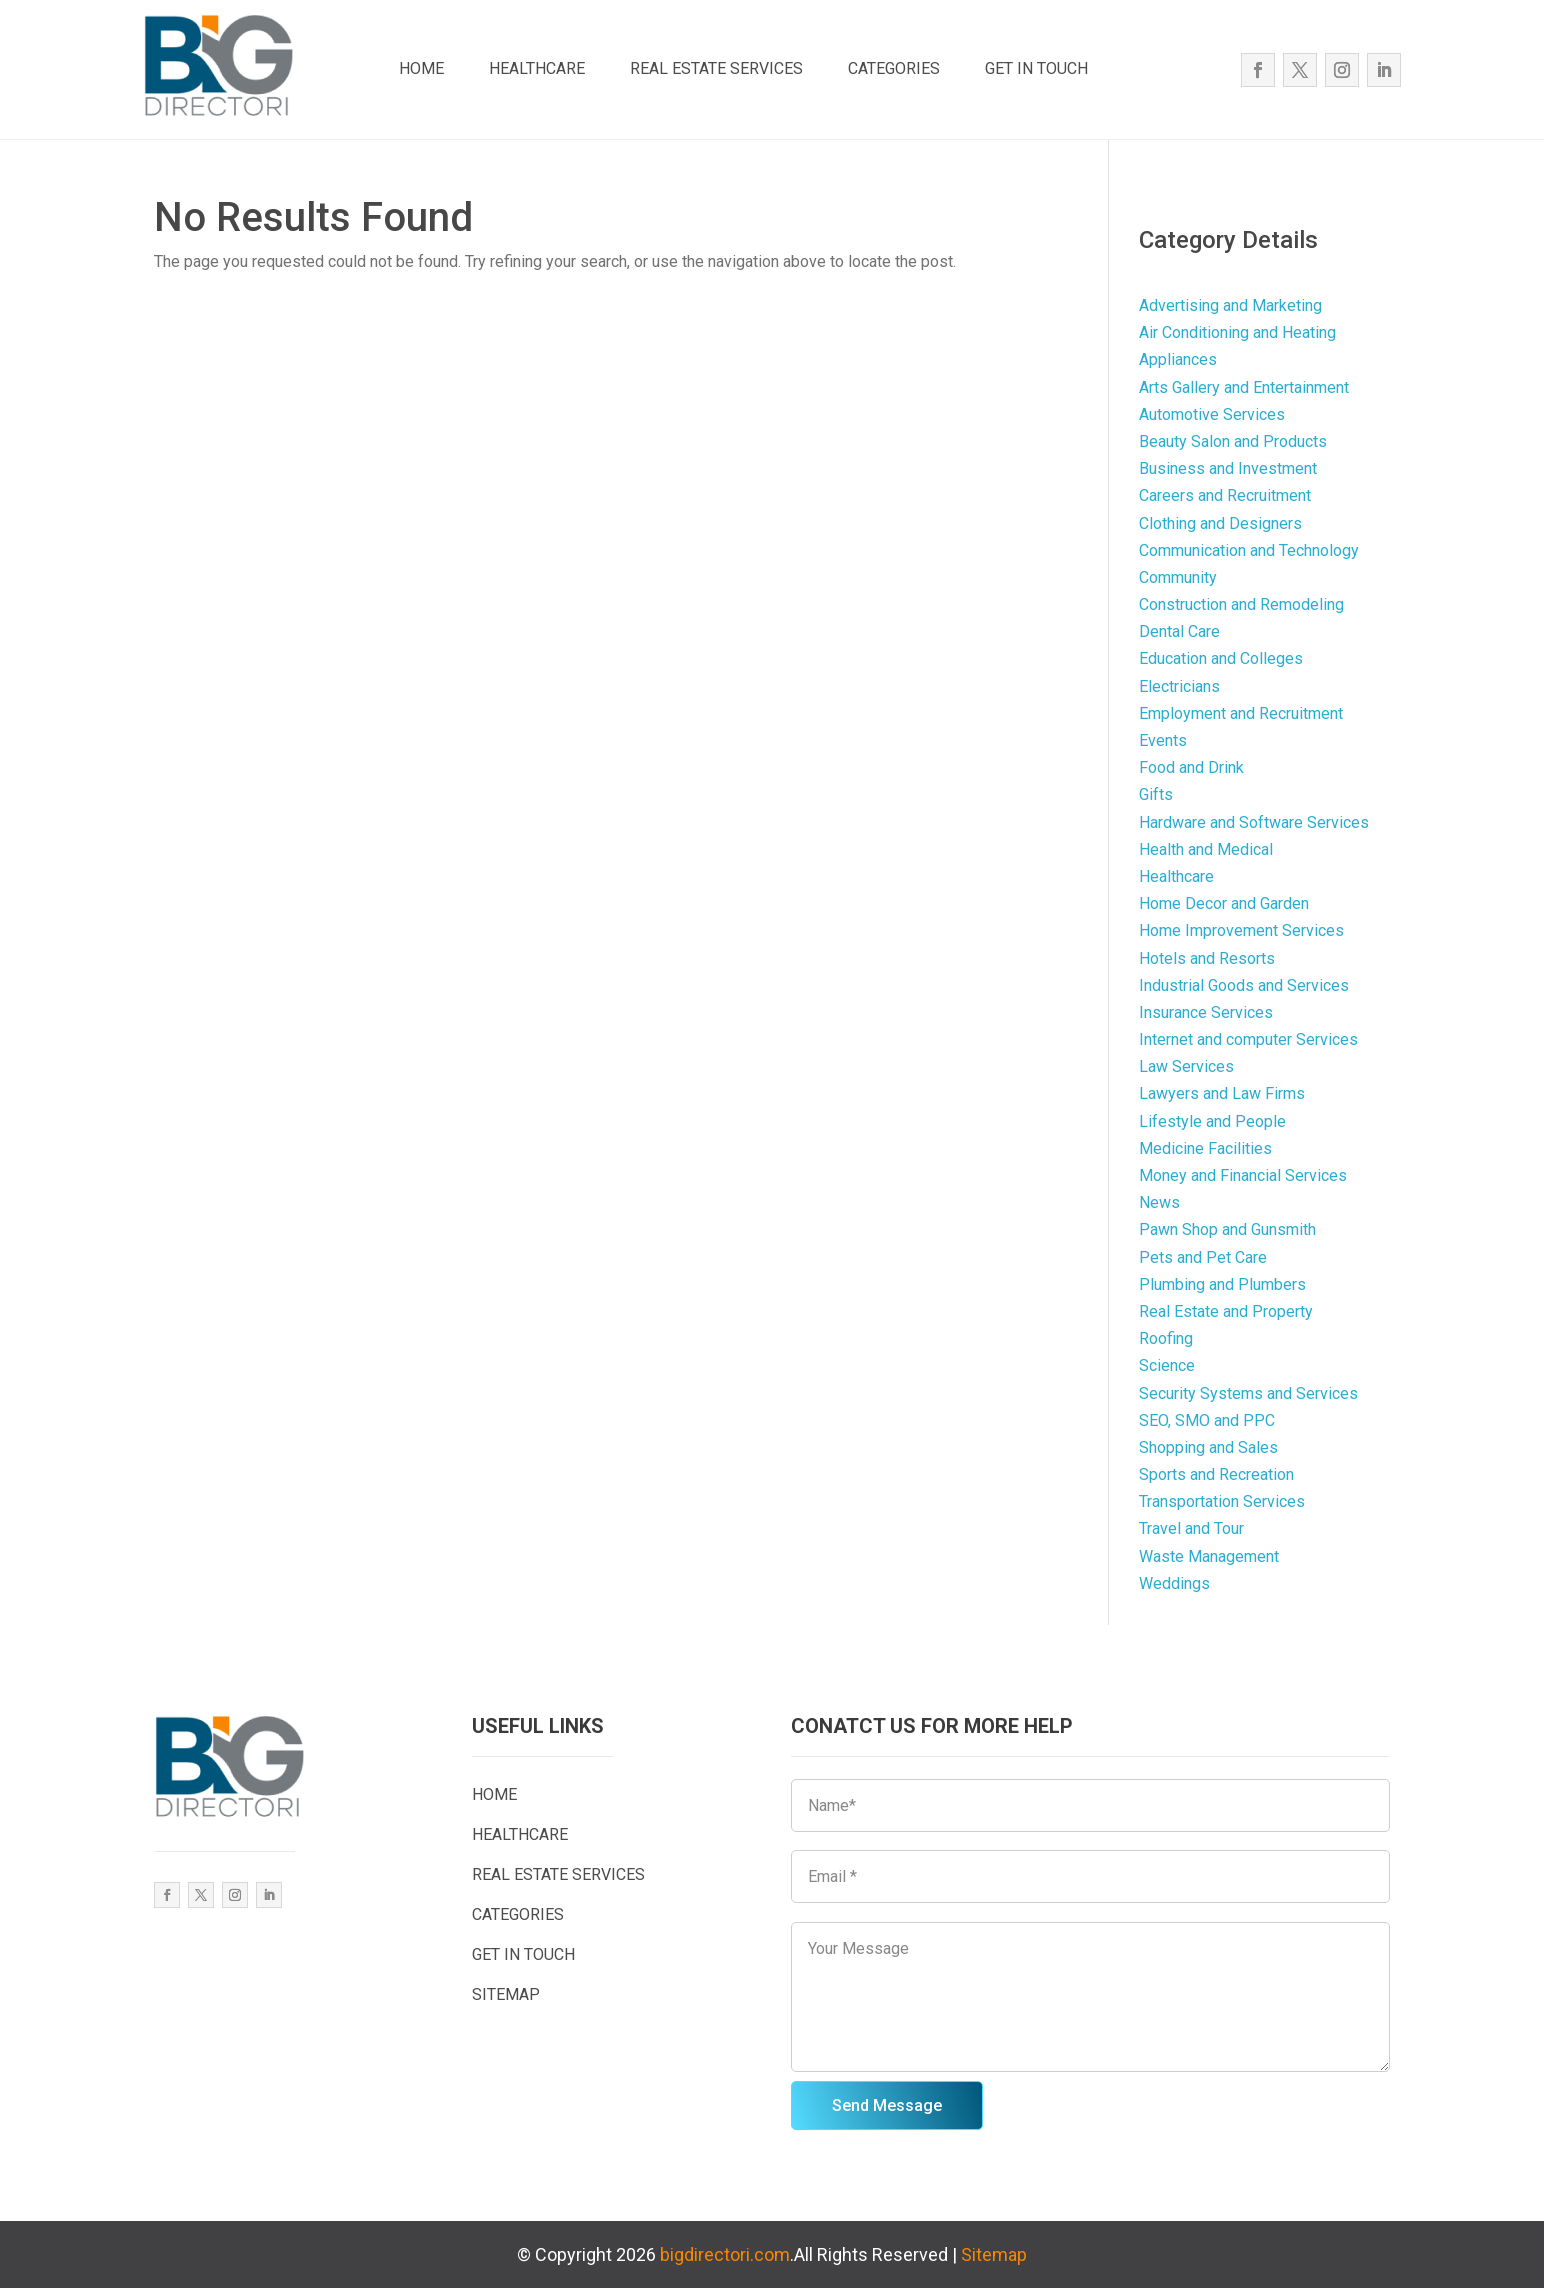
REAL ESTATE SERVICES (716, 68)
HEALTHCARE (537, 68)
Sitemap (994, 2254)
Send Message (887, 2105)
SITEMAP (506, 1994)
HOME (421, 68)
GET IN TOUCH (1036, 68)
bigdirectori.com (725, 2254)
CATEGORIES (894, 68)
